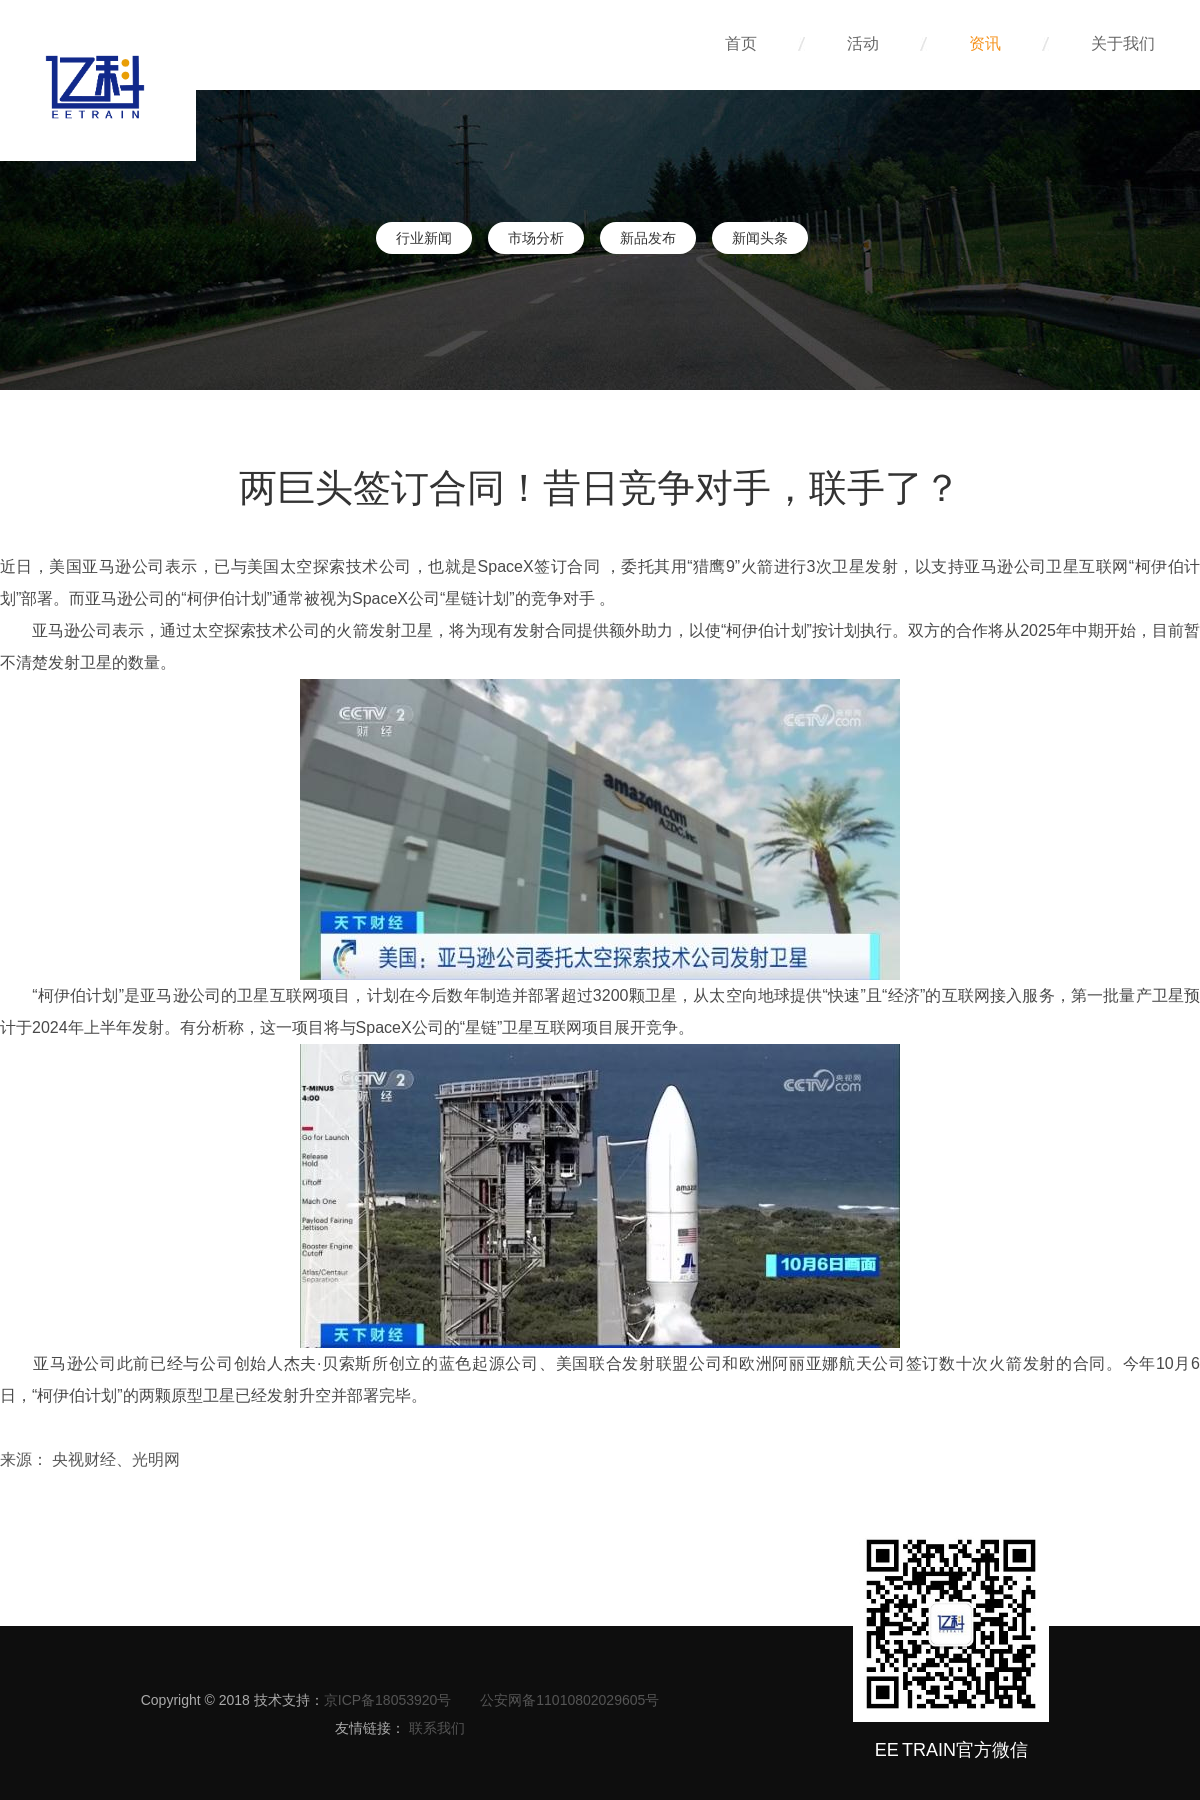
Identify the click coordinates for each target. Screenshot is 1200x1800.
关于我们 (1123, 43)
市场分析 (536, 238)
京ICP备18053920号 (388, 1700)
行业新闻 (424, 238)
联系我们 (437, 1728)
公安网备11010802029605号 (569, 1700)
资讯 (1007, 43)
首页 (763, 43)
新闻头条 (760, 238)
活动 (885, 43)
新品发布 (648, 238)
